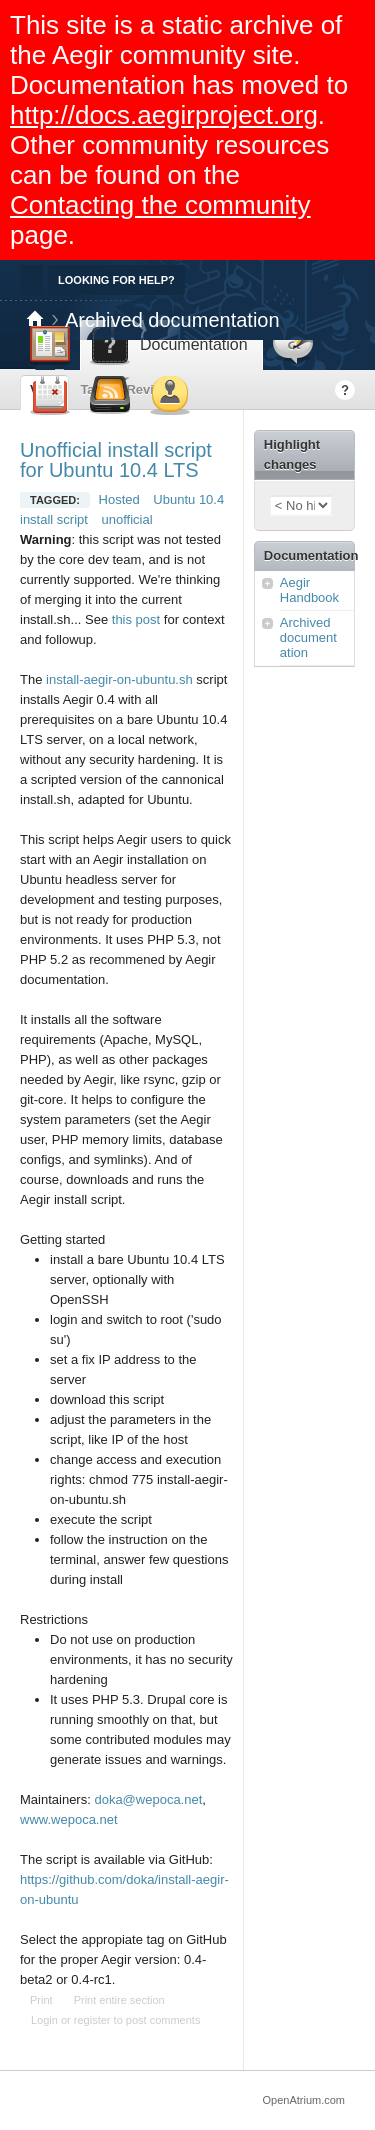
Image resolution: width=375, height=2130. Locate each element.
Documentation (309, 555)
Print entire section (119, 2000)
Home (35, 320)
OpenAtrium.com (303, 2100)
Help (345, 390)
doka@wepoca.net (148, 1799)
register (92, 2020)
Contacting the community (160, 205)
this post (136, 619)
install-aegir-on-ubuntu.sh (119, 679)
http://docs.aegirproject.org (164, 115)
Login (44, 2020)
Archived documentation (172, 320)
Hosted (119, 499)
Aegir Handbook (309, 590)
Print (41, 2000)
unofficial (127, 519)
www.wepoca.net (69, 1819)
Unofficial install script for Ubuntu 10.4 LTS (116, 460)
